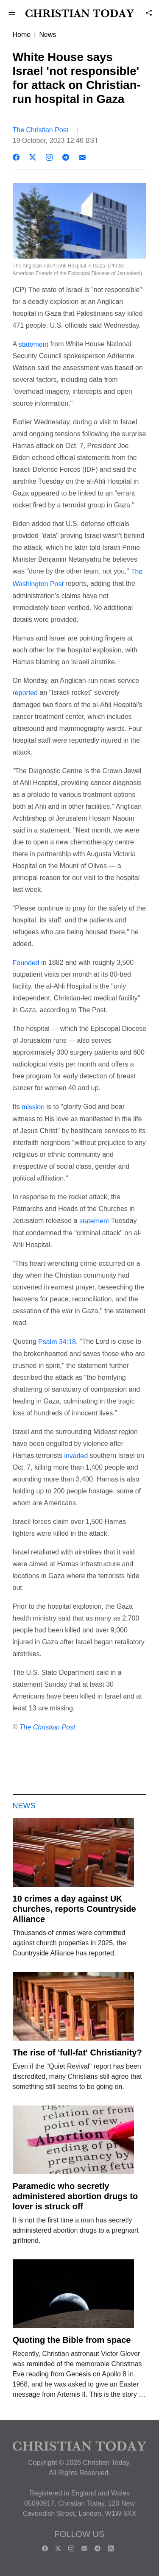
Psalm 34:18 (57, 1341)
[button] (12, 13)
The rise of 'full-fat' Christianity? (77, 2052)
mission (32, 1107)
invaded (77, 1455)
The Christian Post (41, 130)
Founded (26, 962)
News (47, 34)
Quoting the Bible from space (72, 2340)
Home (22, 34)
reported (26, 692)
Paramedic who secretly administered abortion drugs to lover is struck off (75, 2196)
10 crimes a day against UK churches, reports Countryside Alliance (74, 1909)
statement (33, 344)
